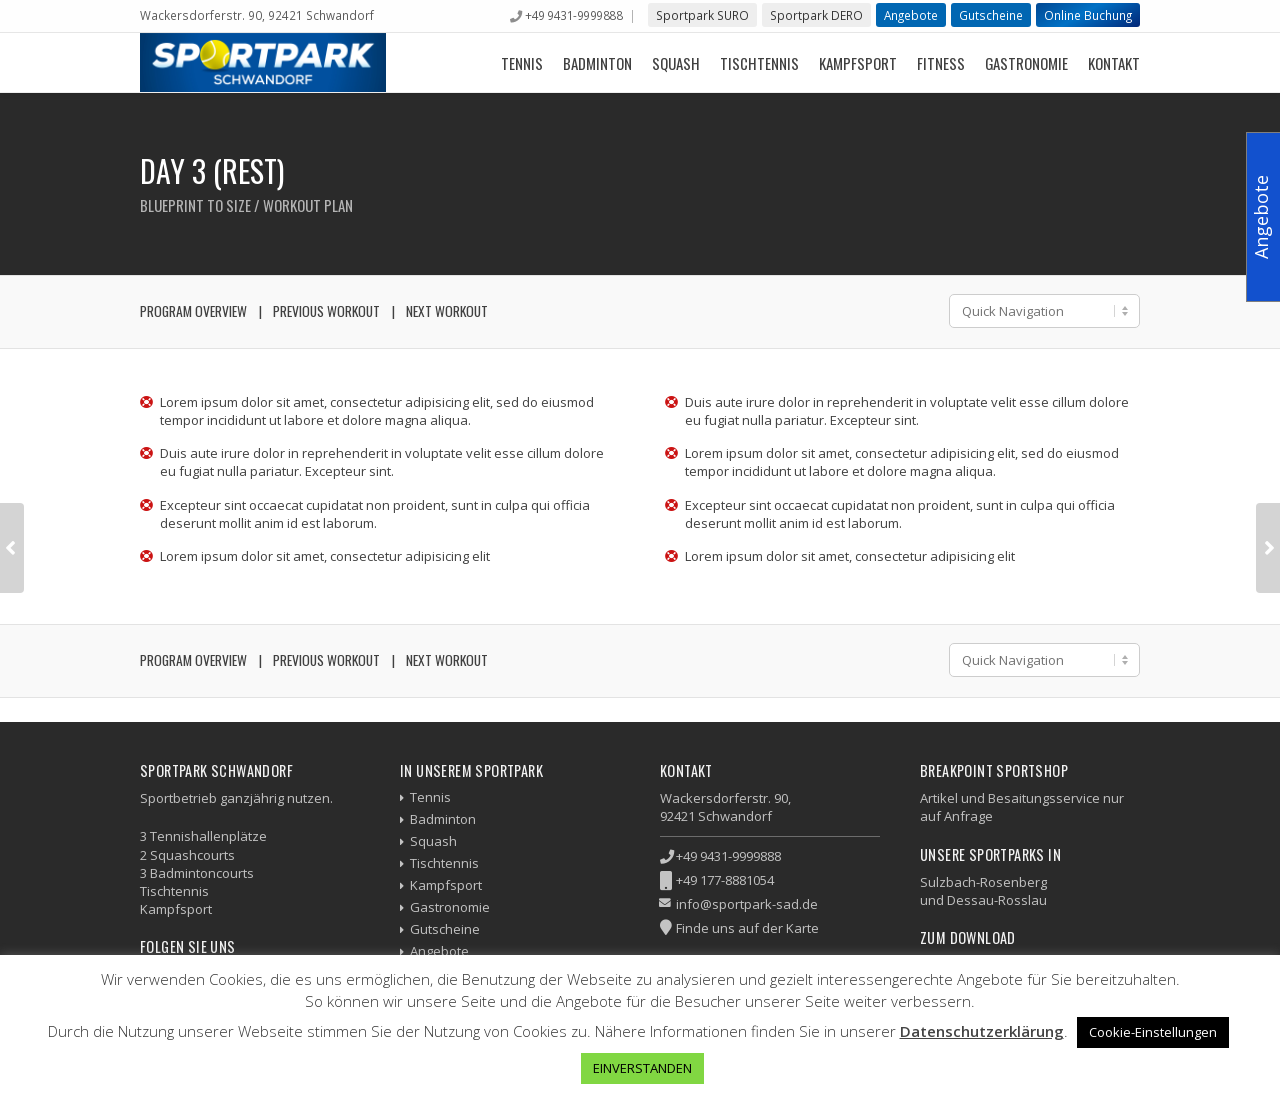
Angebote (911, 15)
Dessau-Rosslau (997, 900)
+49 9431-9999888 (573, 15)
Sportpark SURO (702, 15)
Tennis (522, 63)
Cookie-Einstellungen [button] (1153, 1032)
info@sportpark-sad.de (747, 904)
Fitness (941, 63)
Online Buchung (1088, 15)
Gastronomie (1026, 63)
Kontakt (1114, 63)
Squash (676, 63)
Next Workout (447, 311)
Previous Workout (326, 311)
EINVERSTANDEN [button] (642, 1068)
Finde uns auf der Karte (747, 928)
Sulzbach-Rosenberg (983, 882)
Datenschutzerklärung (982, 1031)
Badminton (597, 63)
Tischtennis (759, 63)
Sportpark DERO (816, 15)
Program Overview (193, 311)
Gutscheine (991, 15)
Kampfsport (858, 63)
